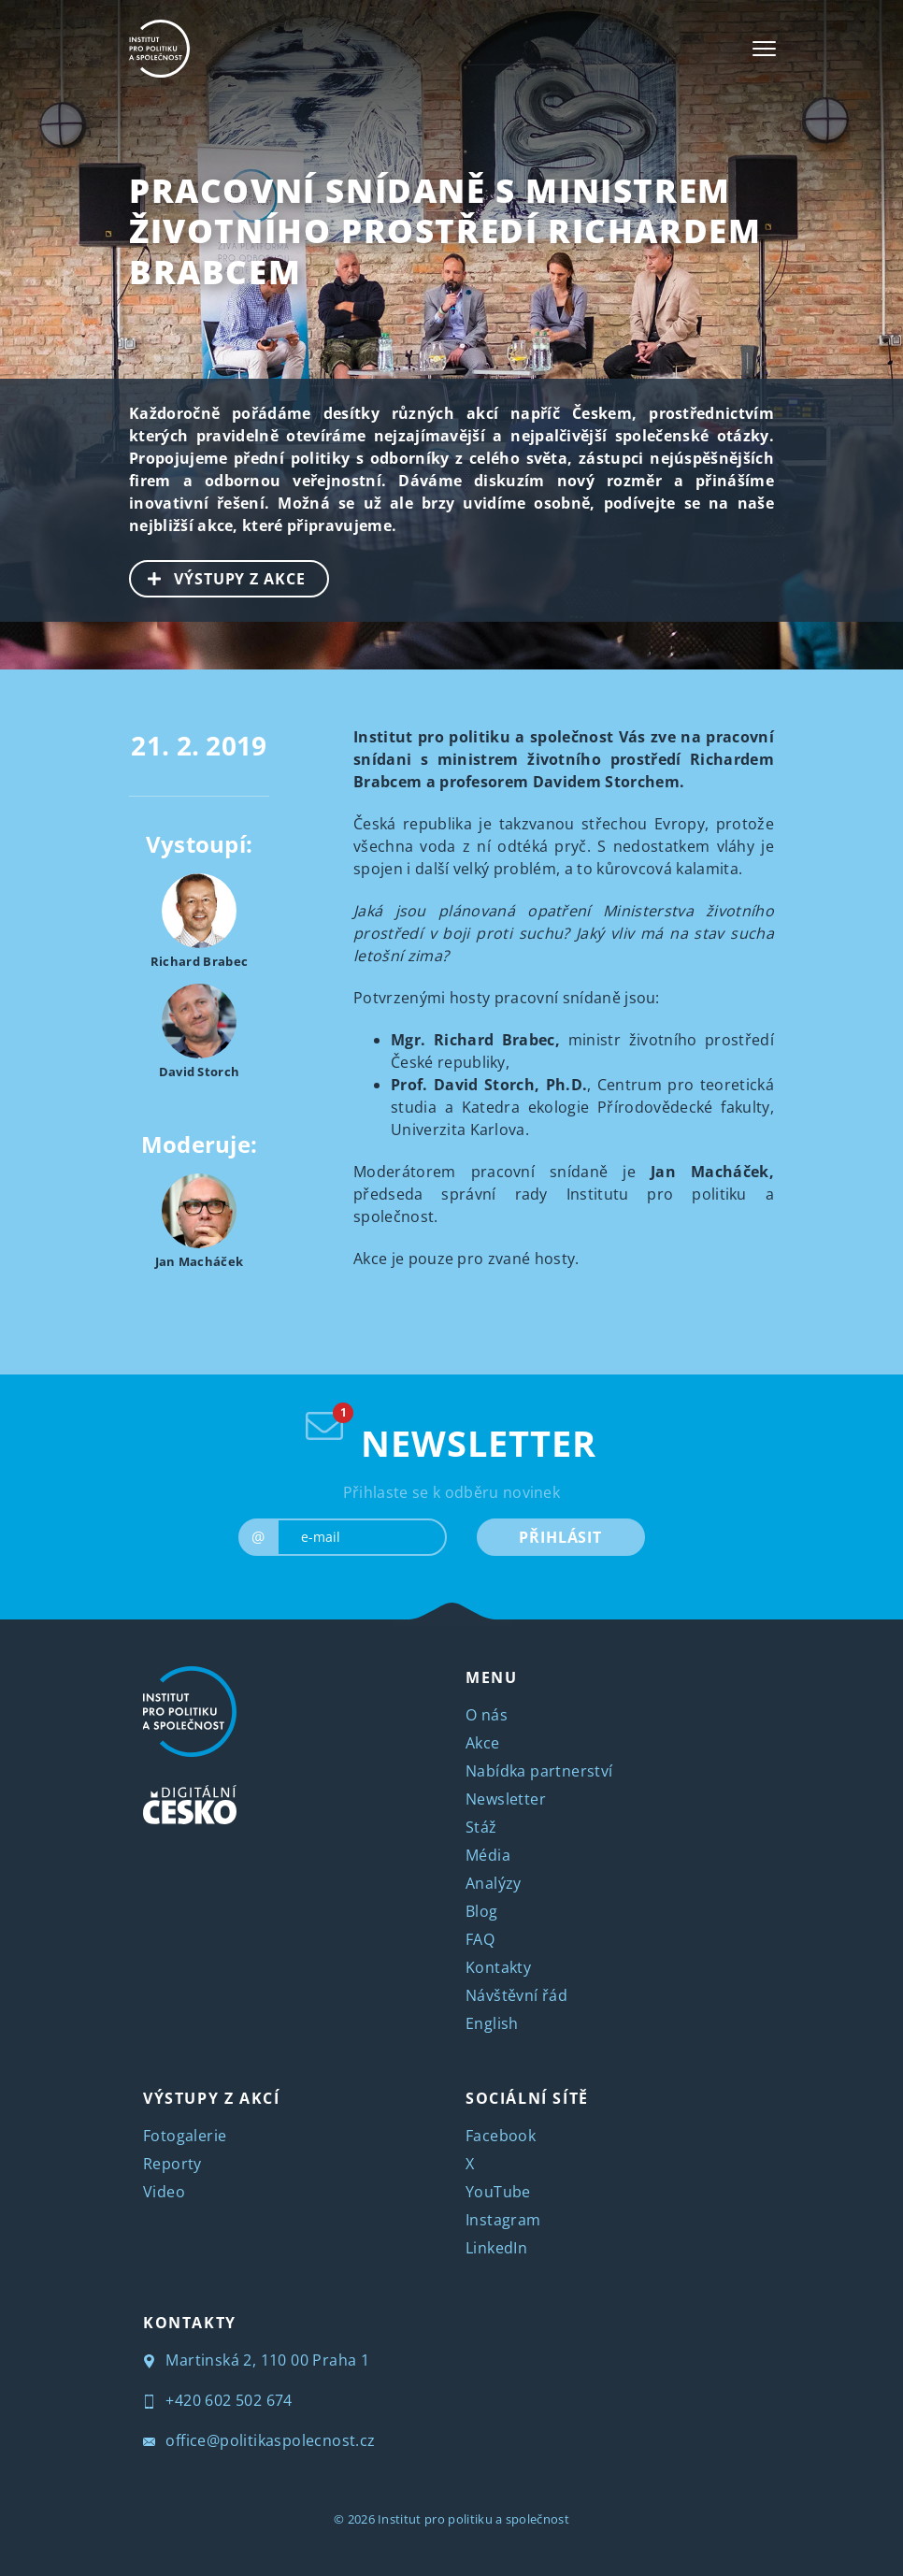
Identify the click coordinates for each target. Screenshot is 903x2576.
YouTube (498, 2191)
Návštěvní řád (516, 1995)
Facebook (501, 2135)
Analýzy (494, 1883)
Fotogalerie (184, 2135)
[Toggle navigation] (764, 48)
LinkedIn (496, 2248)
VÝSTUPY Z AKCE (218, 577)
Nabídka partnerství (539, 1771)
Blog (482, 1911)
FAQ (480, 1939)
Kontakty (498, 1967)
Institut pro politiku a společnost (473, 2519)
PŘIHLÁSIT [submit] (560, 1537)
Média (488, 1855)
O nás (487, 1715)
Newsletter (506, 1799)
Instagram (503, 2219)
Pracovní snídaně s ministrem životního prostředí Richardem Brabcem (445, 231)
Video (164, 2191)
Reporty (172, 2163)
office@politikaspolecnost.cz (259, 2440)
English (492, 2023)
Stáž (481, 1827)
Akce (483, 1743)
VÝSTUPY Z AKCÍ (211, 2098)
